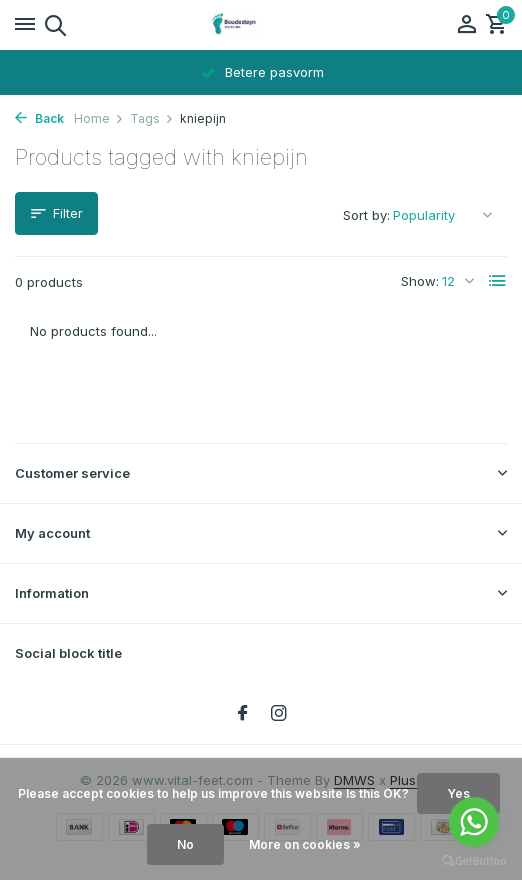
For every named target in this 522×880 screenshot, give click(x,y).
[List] (498, 281)
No (185, 844)
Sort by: (366, 215)
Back (39, 118)
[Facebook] (243, 714)
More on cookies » (305, 844)
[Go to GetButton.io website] (474, 860)
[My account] (466, 25)
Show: (420, 281)
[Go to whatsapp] (474, 822)
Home (99, 118)
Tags (152, 118)
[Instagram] (279, 714)
